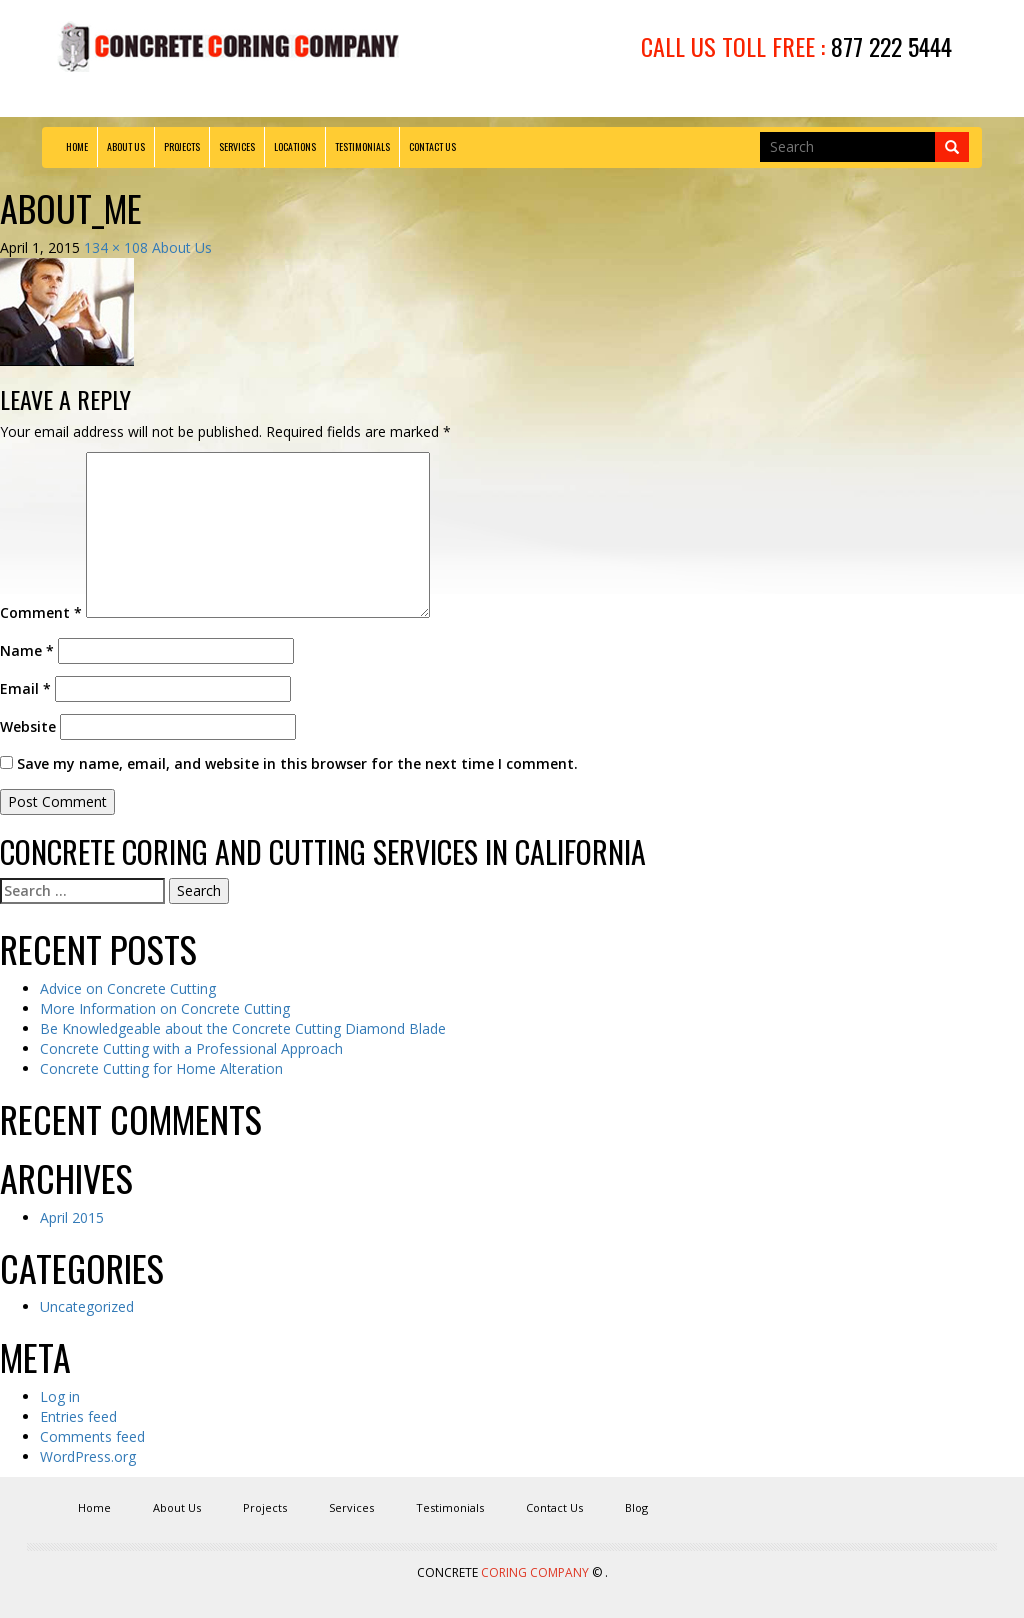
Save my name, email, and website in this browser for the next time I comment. (297, 763)
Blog (636, 1507)
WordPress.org (88, 1456)
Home (77, 146)
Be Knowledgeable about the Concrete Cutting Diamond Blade (243, 1028)
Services (237, 146)
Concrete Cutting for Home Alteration (161, 1068)
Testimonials (362, 146)
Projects (182, 146)
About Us (126, 146)
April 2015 (72, 1217)
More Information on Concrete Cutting (165, 1008)
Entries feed (78, 1416)
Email (25, 688)
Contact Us (432, 146)
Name (27, 650)
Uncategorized (87, 1306)
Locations (295, 146)
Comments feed (92, 1436)
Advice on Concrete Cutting (128, 988)
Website (28, 726)
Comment (41, 612)
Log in (60, 1396)
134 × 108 (116, 247)
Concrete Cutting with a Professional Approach (191, 1048)
